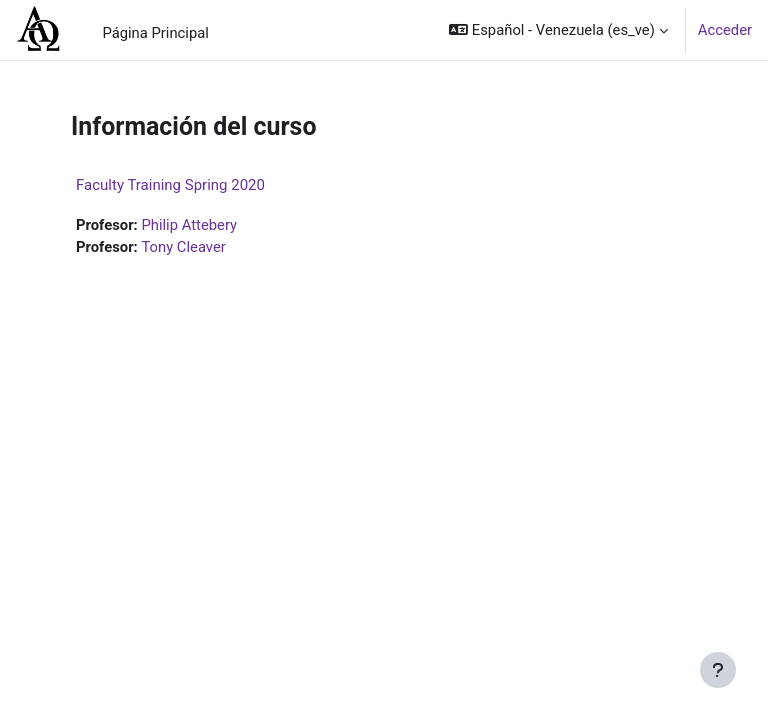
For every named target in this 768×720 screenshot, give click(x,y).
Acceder (725, 30)
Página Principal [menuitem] (155, 33)
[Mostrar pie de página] (718, 670)
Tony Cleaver (183, 247)
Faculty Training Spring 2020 (170, 185)
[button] (558, 30)
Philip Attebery (189, 225)
